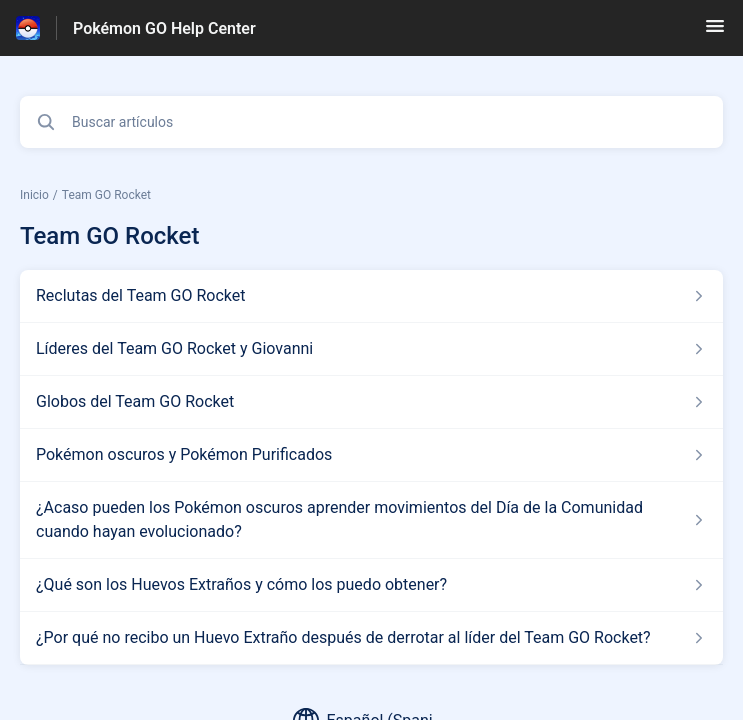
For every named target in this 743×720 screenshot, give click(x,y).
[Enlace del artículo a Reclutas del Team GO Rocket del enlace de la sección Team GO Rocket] (371, 296)
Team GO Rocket (106, 195)
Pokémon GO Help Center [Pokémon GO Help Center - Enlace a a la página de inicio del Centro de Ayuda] (164, 28)
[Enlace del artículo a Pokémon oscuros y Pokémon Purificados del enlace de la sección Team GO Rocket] (371, 455)
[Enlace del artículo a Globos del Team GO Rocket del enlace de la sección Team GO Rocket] (371, 402)
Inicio (34, 195)
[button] (715, 32)
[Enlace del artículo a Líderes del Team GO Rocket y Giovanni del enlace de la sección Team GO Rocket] (371, 349)
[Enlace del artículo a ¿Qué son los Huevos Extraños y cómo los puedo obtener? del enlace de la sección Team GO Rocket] (371, 585)
